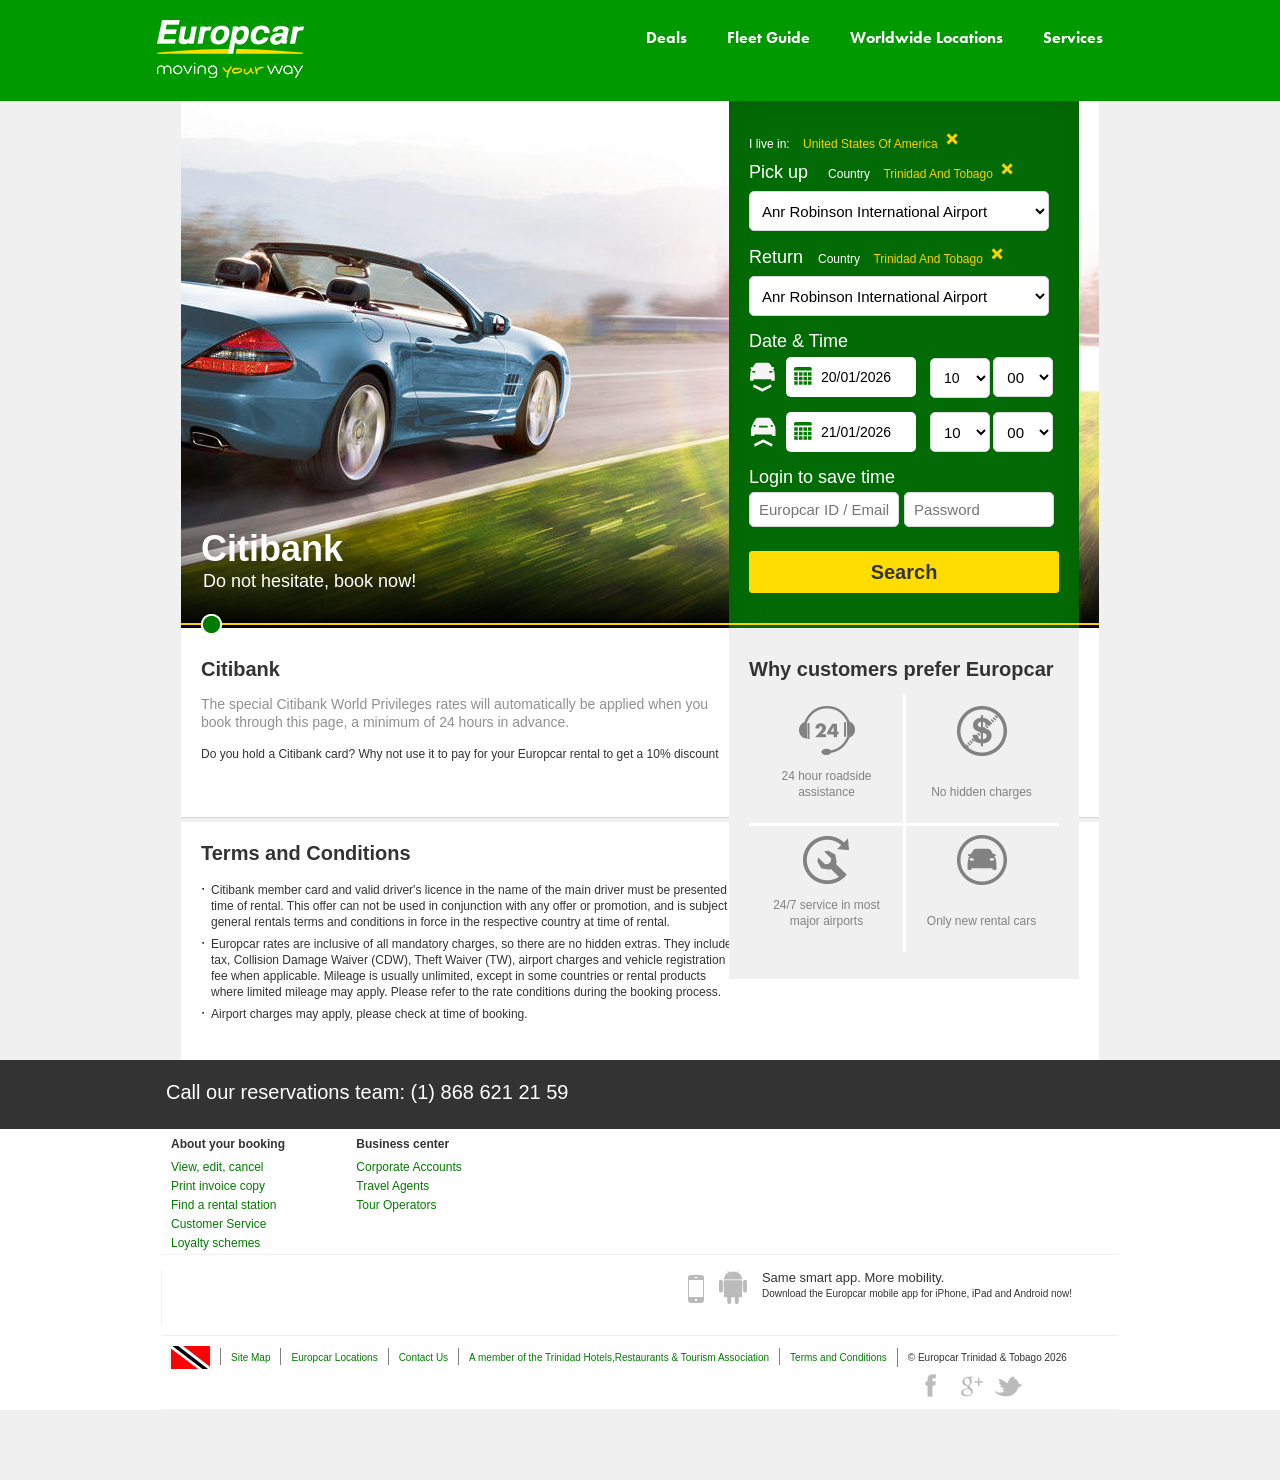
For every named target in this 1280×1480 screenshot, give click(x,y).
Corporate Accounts (408, 1167)
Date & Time (798, 341)
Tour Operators (396, 1205)
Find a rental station (223, 1205)
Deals (666, 37)
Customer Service (218, 1224)
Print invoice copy (218, 1186)
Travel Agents (392, 1186)
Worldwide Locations (926, 37)
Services (1073, 37)
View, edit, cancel (217, 1167)
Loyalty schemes (215, 1243)
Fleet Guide (768, 37)
